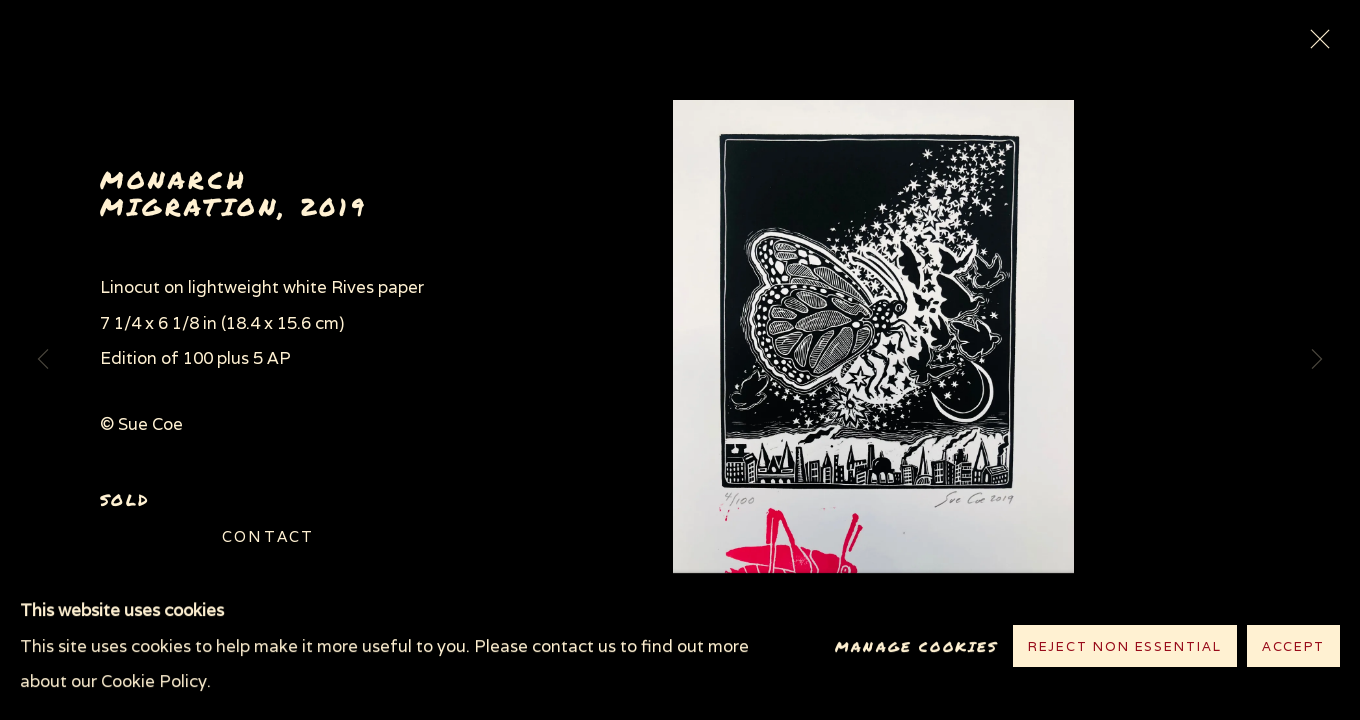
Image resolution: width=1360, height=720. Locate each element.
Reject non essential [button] (1125, 647)
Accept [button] (1293, 647)
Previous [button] (43, 360)
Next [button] (1317, 360)
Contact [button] (268, 536)
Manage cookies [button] (916, 646)
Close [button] (1315, 45)
